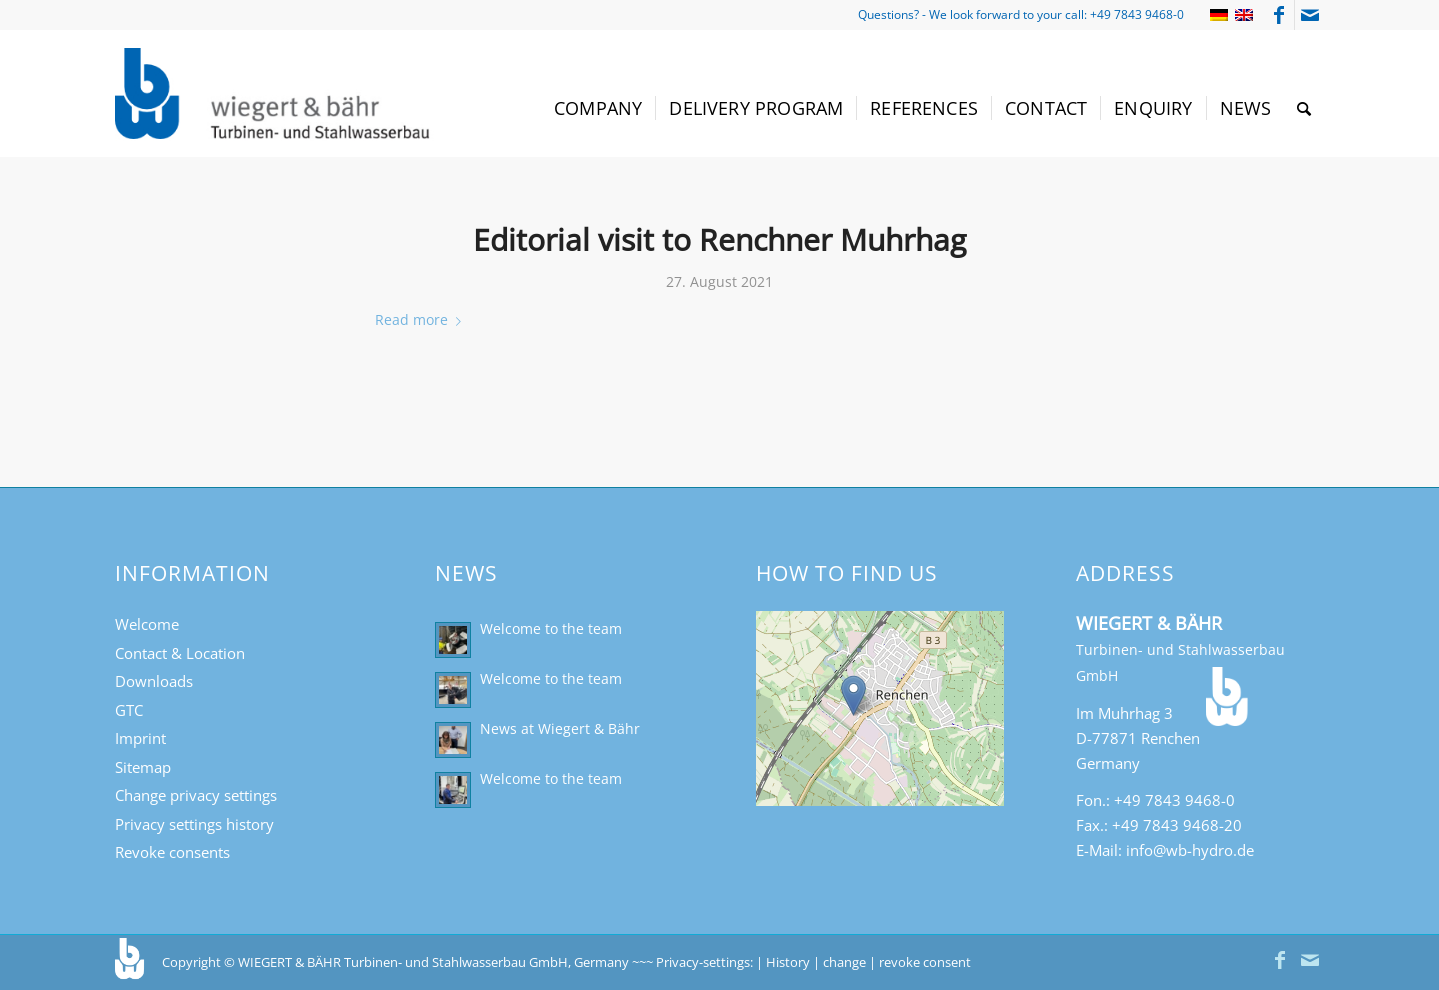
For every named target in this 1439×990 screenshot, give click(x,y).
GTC (129, 710)
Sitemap (143, 767)
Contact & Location (180, 653)
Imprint (140, 738)
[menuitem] (598, 108)
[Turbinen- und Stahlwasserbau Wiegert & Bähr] (274, 93)
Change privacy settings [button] (196, 795)
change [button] (844, 962)
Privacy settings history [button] (194, 824)
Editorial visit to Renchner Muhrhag (719, 239)
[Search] (1304, 108)
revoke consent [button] (925, 962)
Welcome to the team (551, 628)
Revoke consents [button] (172, 852)
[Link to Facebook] (1279, 15)
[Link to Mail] (1310, 15)
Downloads (154, 681)
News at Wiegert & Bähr (560, 728)
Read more (422, 319)
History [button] (788, 962)
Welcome (147, 624)
